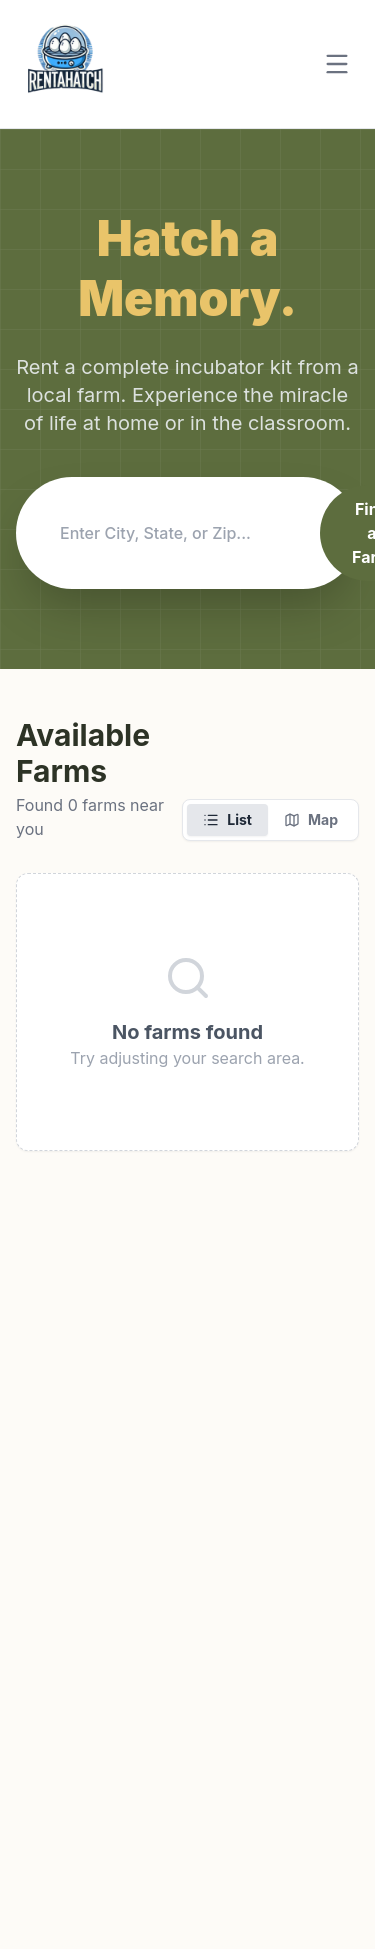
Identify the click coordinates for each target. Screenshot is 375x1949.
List (227, 819)
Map (311, 819)
